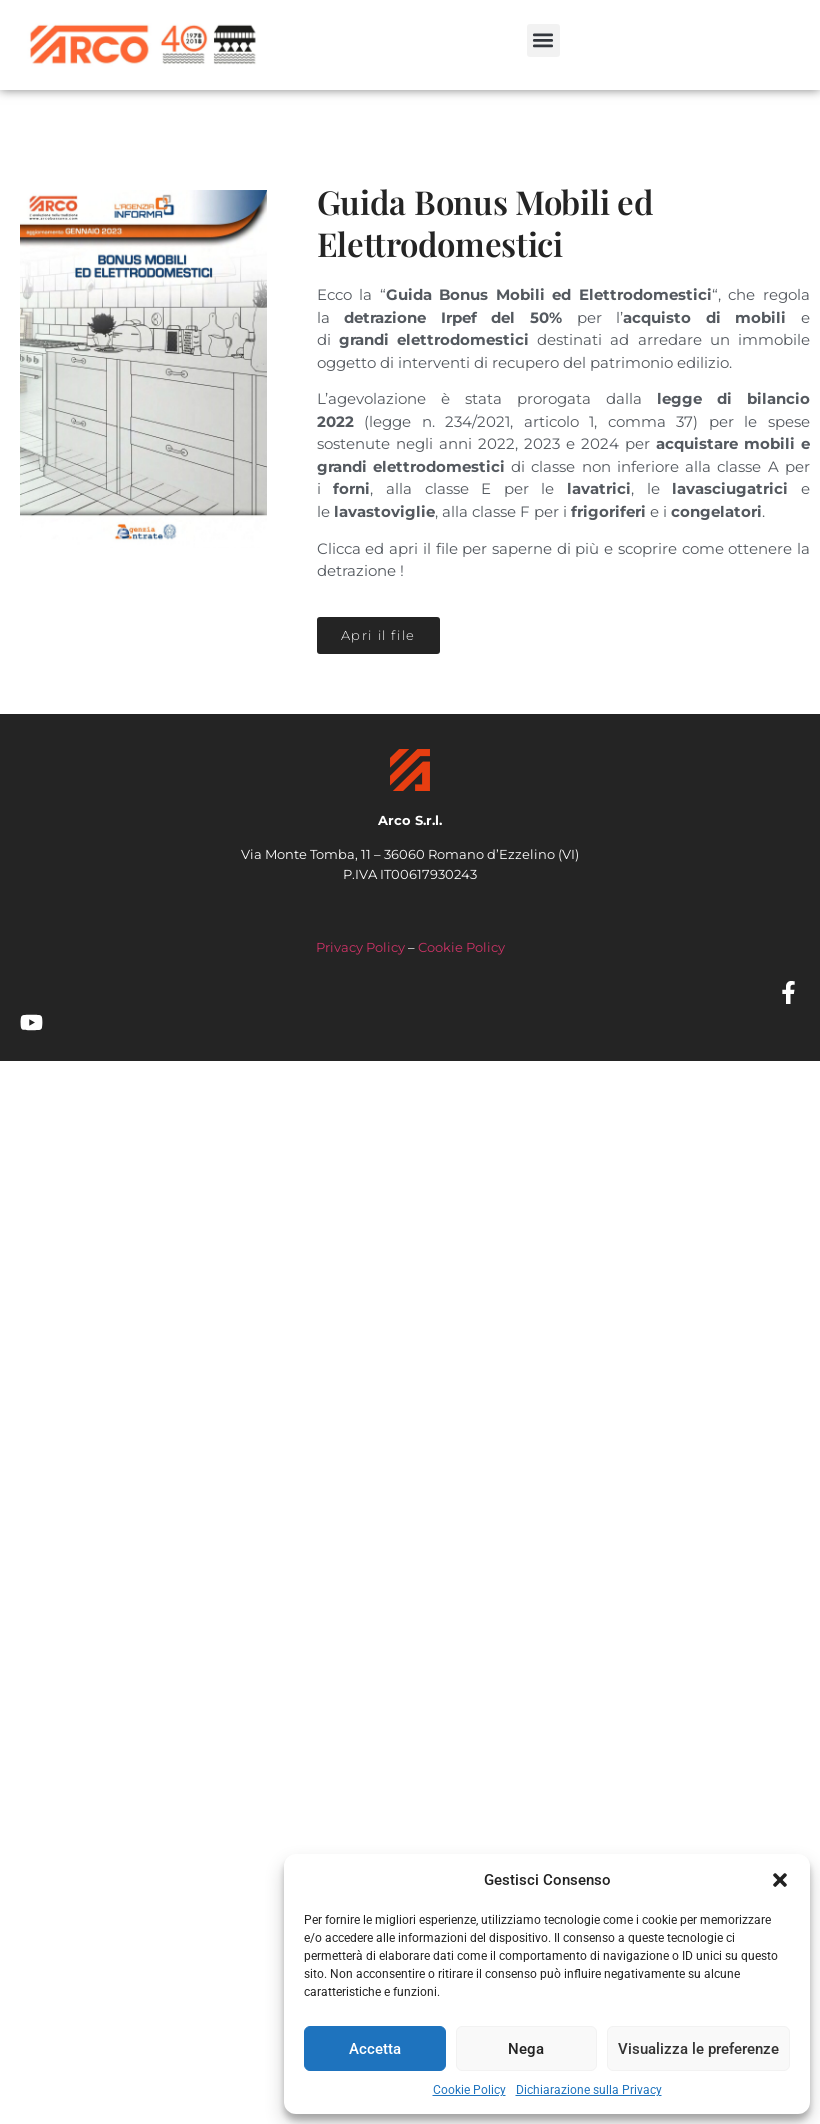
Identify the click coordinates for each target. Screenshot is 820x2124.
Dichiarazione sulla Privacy (589, 2090)
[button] (780, 1880)
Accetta (375, 2049)
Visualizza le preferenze (698, 2049)
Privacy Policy (360, 947)
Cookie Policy (469, 2090)
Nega (526, 2049)
